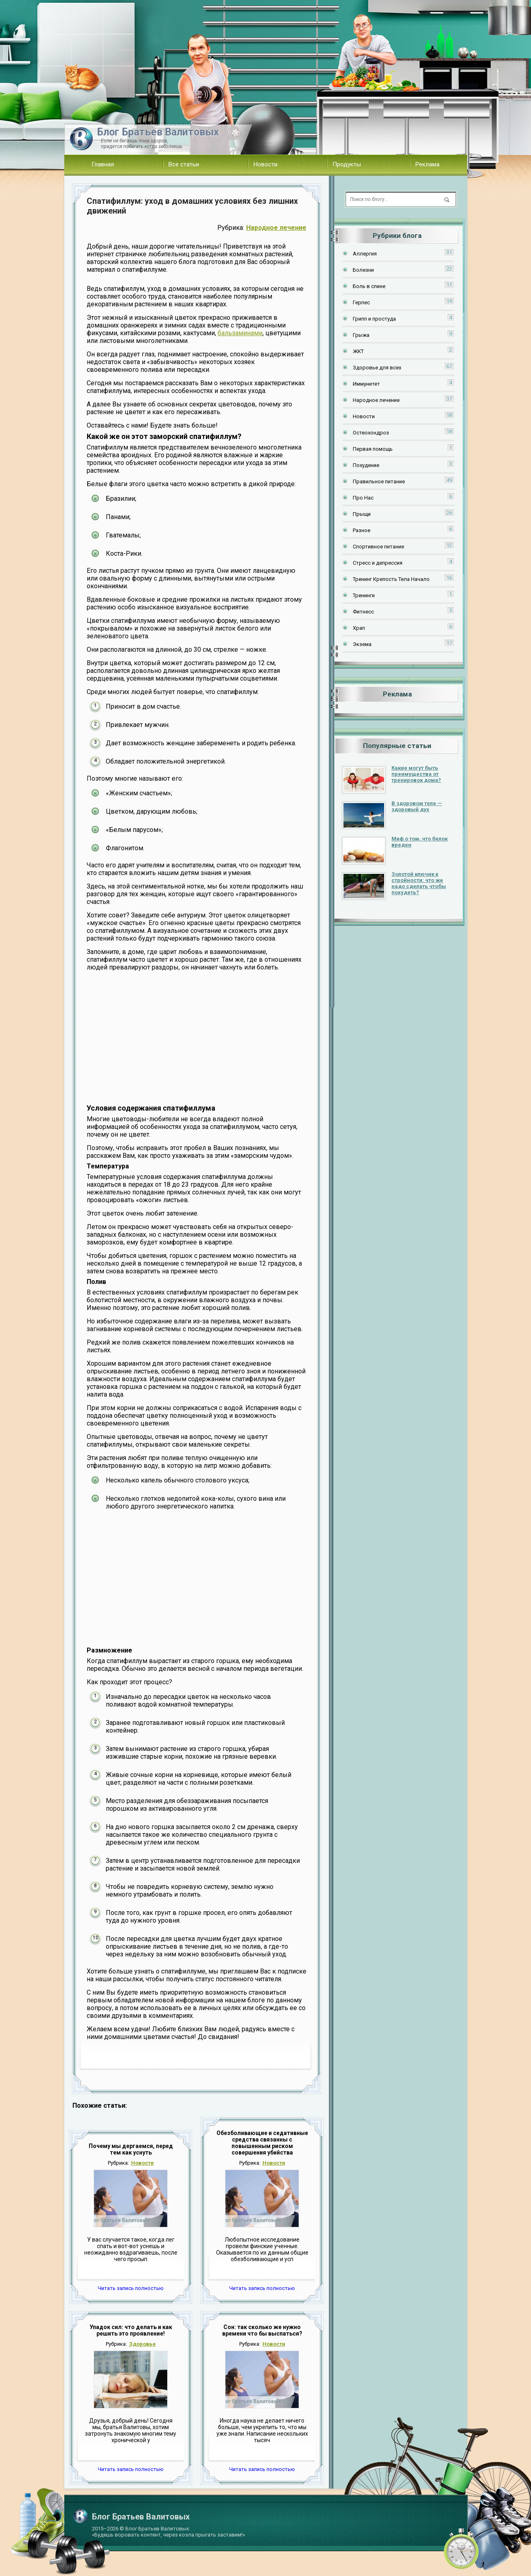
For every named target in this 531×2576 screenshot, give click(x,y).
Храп (359, 628)
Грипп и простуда (374, 319)
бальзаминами (240, 333)
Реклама (427, 164)
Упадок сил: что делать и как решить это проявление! (131, 2330)
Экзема (362, 644)
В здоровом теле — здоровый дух (416, 806)
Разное (361, 530)
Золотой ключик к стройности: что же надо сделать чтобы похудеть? (418, 883)
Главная (103, 164)
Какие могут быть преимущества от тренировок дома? (416, 774)
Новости (265, 164)
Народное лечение (276, 227)
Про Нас (363, 498)
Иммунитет (366, 384)
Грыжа (361, 335)
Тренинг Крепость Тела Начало (391, 579)
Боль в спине (369, 286)
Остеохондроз (371, 433)
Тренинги (364, 595)
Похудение (366, 465)
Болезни (363, 270)
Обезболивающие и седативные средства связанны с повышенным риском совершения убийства (262, 2143)
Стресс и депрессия (377, 563)
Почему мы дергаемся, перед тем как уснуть (131, 2149)
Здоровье (142, 2344)
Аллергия (365, 254)
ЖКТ (358, 351)
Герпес (361, 302)
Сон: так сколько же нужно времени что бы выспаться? (262, 2330)
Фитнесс (363, 612)
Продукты (346, 164)
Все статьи (183, 164)
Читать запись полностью (131, 2288)
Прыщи (362, 514)
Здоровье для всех (377, 368)
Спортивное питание (378, 547)
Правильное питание (379, 481)
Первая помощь (373, 449)
